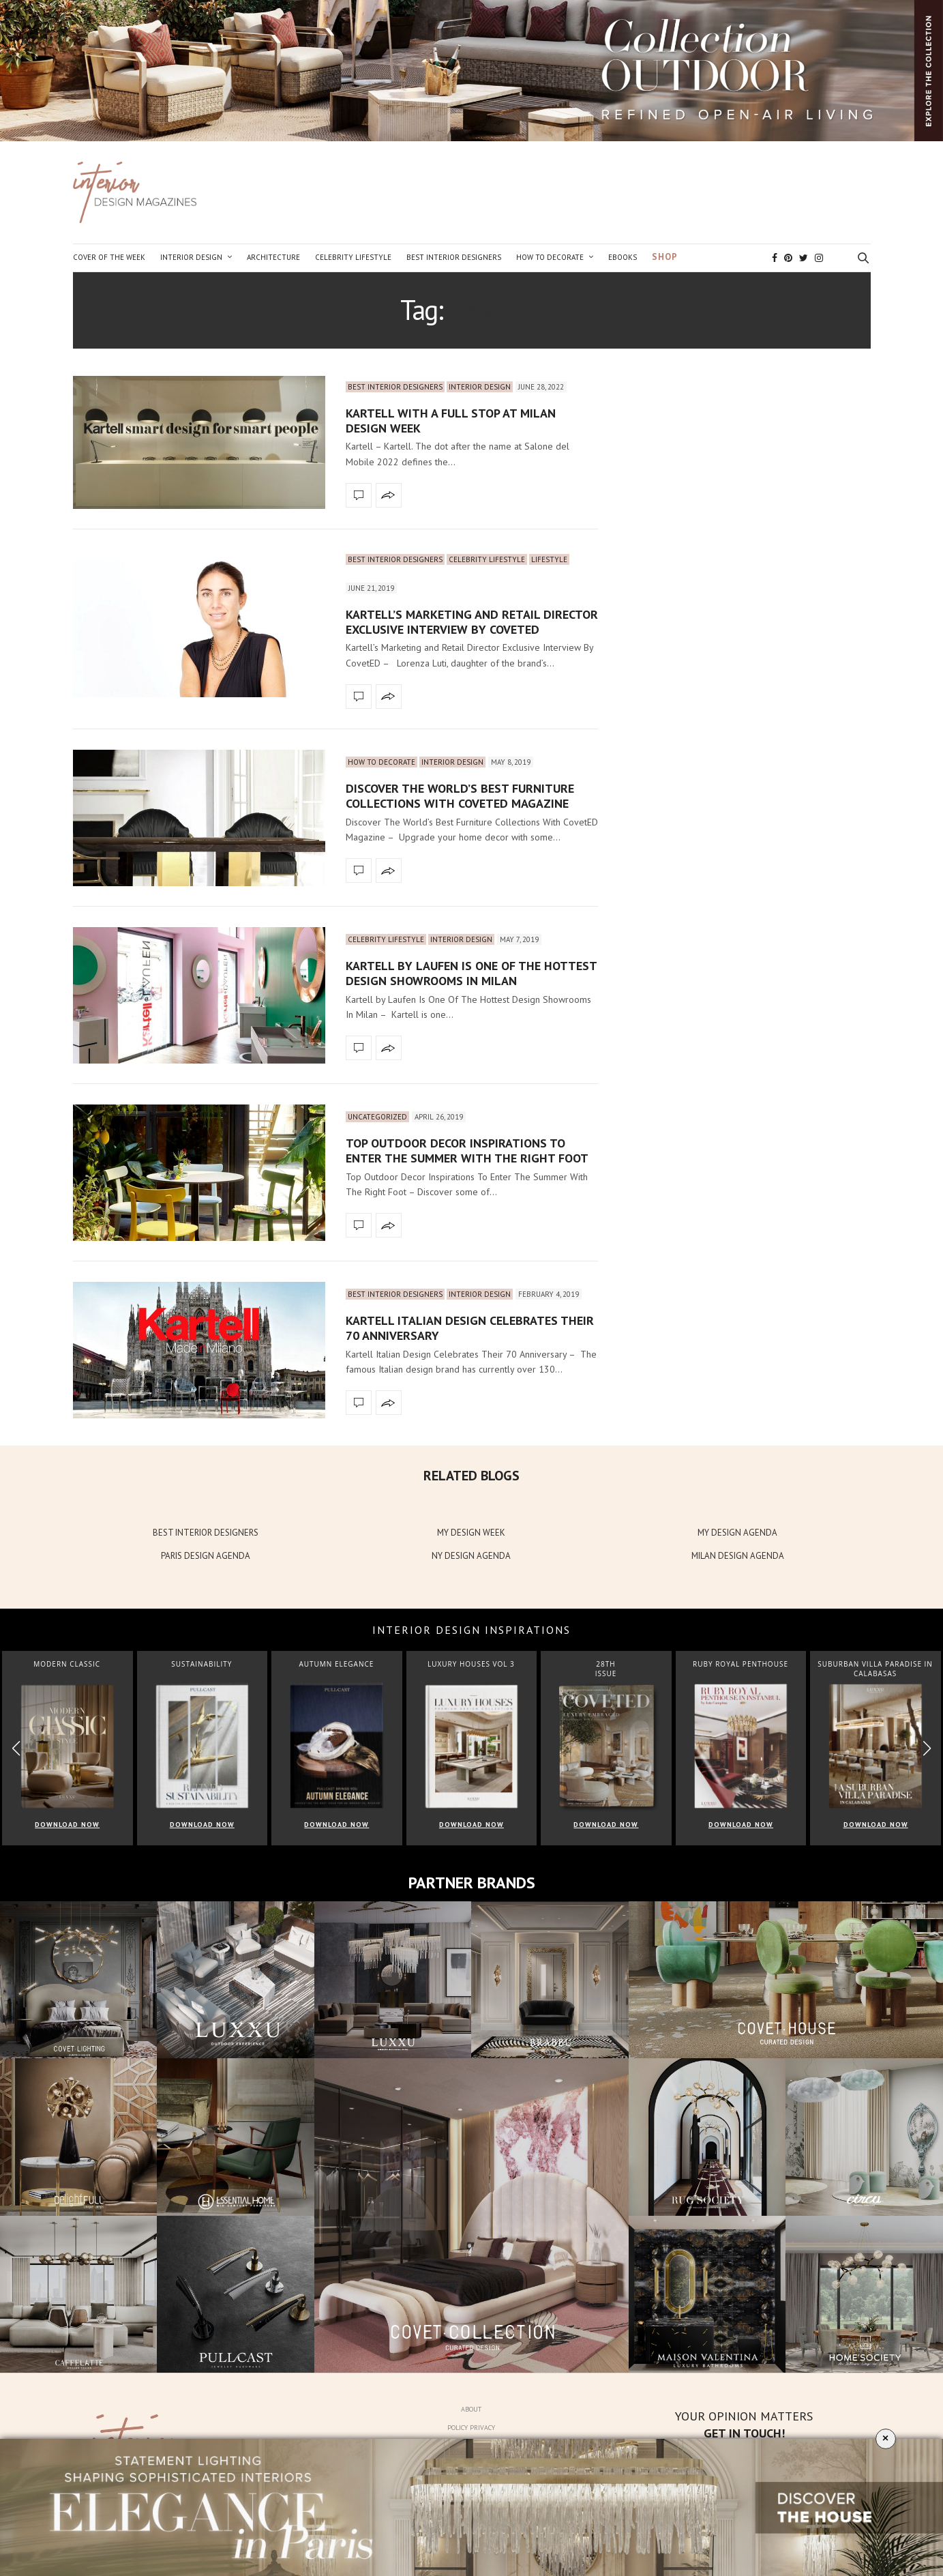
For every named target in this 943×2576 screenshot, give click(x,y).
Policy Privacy (471, 2427)
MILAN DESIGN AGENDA (737, 1556)
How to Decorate (550, 257)
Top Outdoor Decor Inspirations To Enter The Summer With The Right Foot (467, 1150)
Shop (665, 257)
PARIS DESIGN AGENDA (205, 1556)
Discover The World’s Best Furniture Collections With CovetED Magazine (460, 795)
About (471, 2409)
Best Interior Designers (453, 257)
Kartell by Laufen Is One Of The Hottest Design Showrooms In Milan (471, 973)
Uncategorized (377, 1117)
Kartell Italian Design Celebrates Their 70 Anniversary (470, 1328)
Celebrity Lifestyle (353, 257)
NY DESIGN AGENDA (471, 1556)
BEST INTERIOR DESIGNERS (205, 1532)
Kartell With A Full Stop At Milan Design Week (451, 420)
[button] (927, 1748)
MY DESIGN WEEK (471, 1532)
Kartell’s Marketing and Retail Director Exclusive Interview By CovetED (472, 621)
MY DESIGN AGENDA (737, 1532)
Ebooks (622, 257)
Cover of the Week (109, 257)
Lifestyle (549, 559)
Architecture (273, 257)
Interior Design (191, 257)
